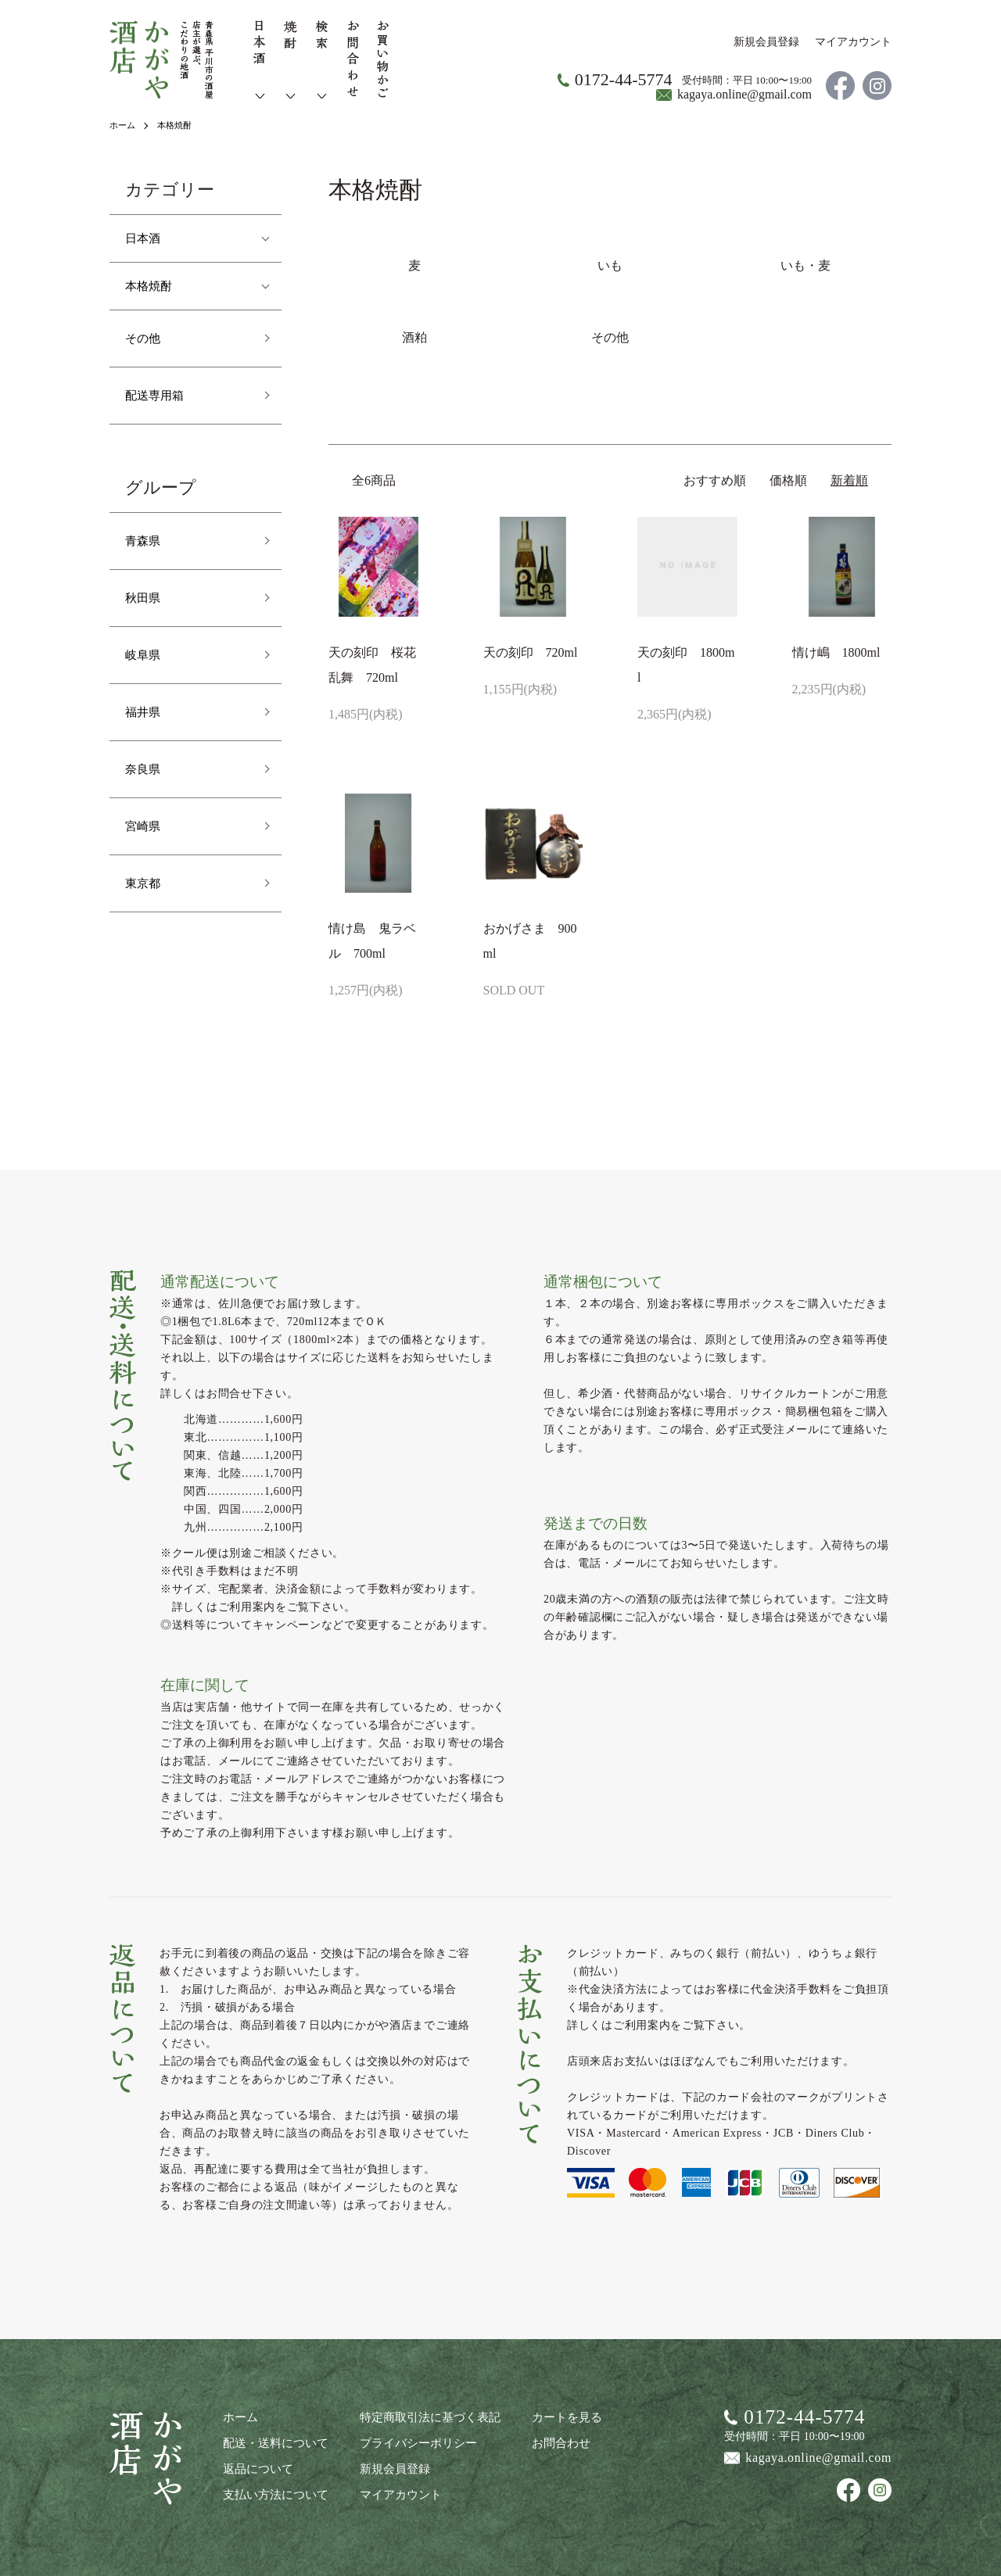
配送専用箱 (160, 395)
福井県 (146, 711)
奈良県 (146, 768)
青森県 (146, 540)
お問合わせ (542, 2441)
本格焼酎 (178, 125)
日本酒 (146, 237)
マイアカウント (853, 42)
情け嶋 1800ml (836, 651)
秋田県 (146, 597)
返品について (256, 2466)
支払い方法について (272, 2491)
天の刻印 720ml (530, 651)
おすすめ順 (714, 479)
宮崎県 (146, 825)
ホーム (123, 125)
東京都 (146, 882)
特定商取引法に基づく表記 (418, 2416)
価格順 (788, 479)
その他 (146, 338)
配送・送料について (272, 2441)
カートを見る (548, 2416)
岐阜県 (146, 654)
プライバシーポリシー (407, 2441)
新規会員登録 (766, 42)
